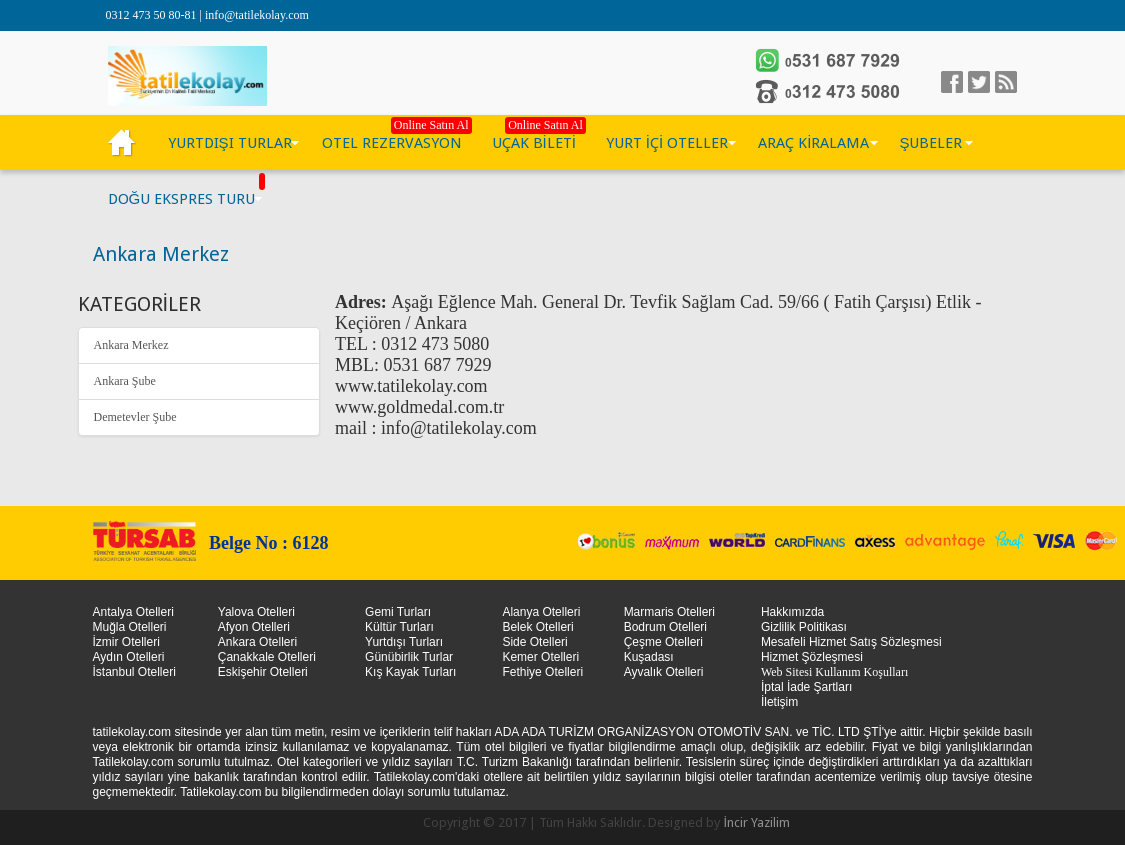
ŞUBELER (930, 143)
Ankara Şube (125, 381)
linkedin (1006, 82)
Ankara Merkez (131, 345)
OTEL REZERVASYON (392, 143)
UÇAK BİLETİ (534, 143)
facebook (952, 82)
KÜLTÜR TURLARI (123, 143)
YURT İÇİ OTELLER (667, 143)
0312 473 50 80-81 (153, 15)
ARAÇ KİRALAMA (813, 143)
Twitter (979, 82)
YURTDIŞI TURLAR (230, 143)
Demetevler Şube (135, 417)
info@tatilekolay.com (257, 15)
